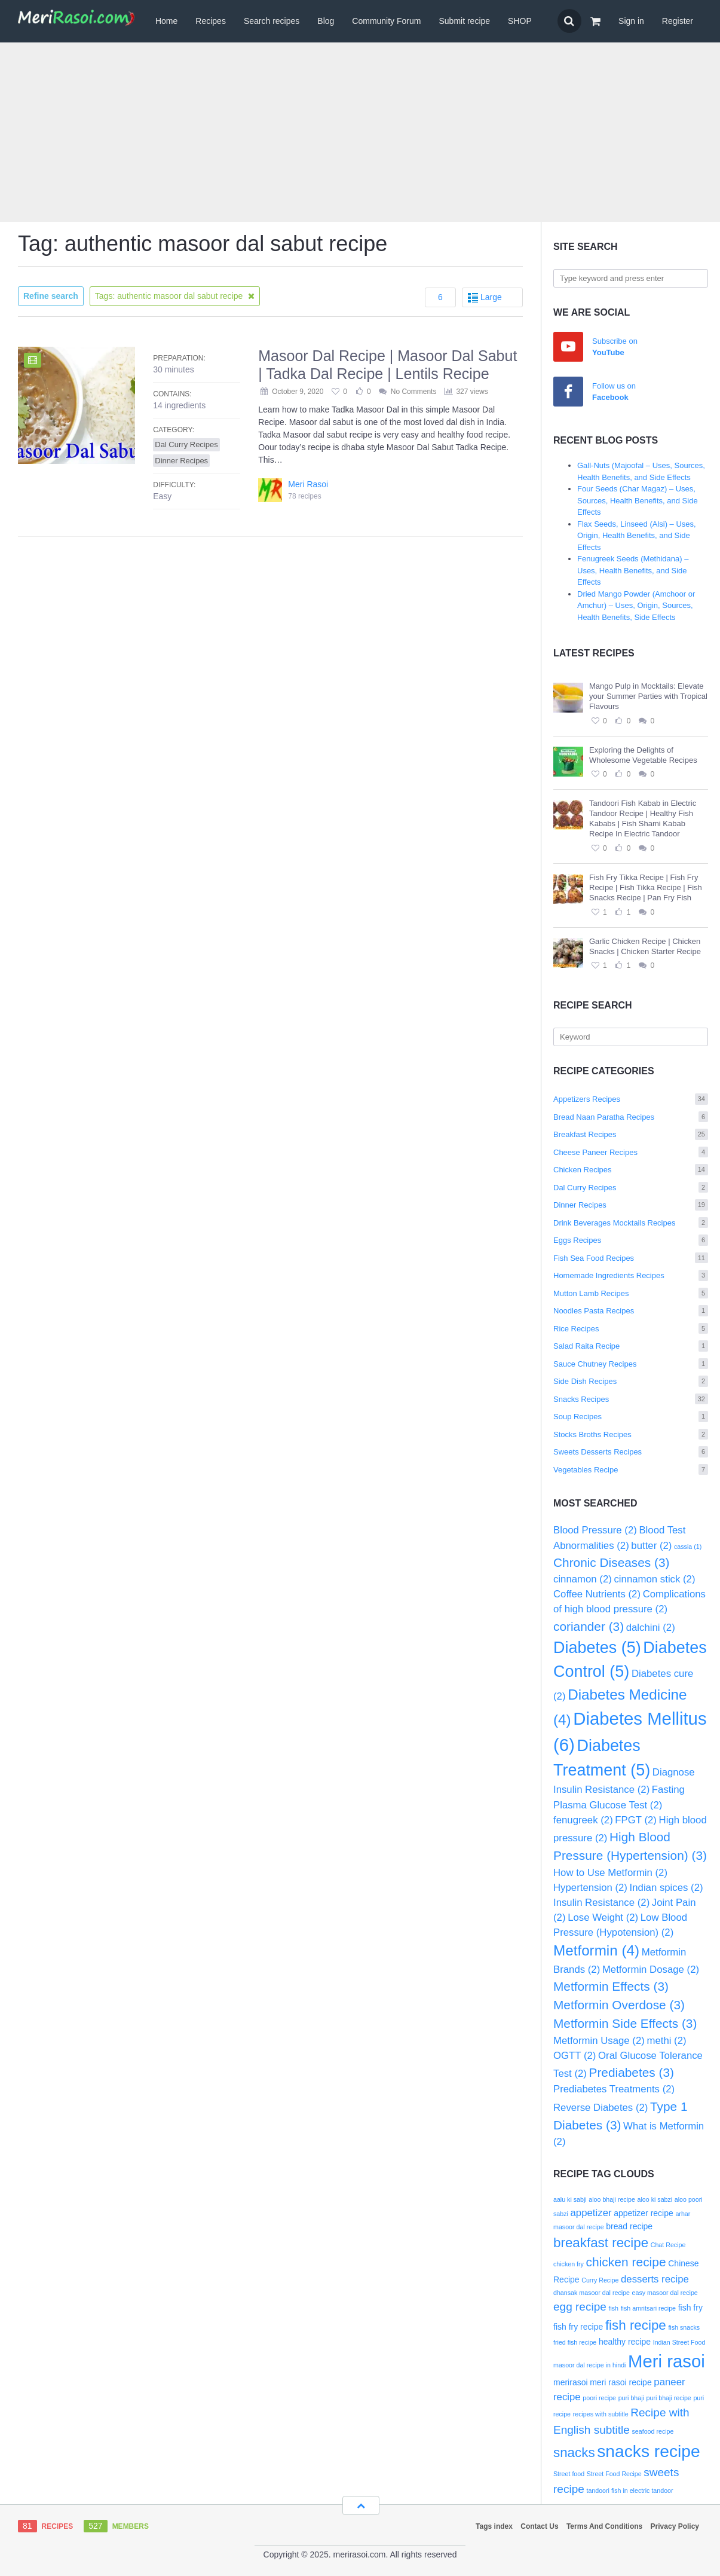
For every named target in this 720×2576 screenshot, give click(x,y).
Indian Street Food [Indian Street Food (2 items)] (679, 2342)
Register (677, 21)
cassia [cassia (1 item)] (687, 1546)
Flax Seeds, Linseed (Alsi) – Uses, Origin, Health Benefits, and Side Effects (636, 536)
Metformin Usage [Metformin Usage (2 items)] (599, 2040)
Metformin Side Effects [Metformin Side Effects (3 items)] (625, 2023)
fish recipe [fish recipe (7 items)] (635, 2325)
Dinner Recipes (630, 1205)
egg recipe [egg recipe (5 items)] (579, 2306)
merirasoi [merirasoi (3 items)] (570, 2382)
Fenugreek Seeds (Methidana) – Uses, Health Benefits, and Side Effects (632, 570)
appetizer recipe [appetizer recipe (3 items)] (643, 2213)
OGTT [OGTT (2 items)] (574, 2055)
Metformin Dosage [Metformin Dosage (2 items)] (650, 1969)
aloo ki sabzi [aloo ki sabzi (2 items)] (655, 2199)
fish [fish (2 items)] (613, 2308)
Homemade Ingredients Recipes (630, 1275)
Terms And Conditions (604, 2526)
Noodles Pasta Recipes (630, 1310)
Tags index (494, 2526)
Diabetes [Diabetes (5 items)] (597, 1648)
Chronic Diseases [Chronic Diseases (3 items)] (611, 1562)
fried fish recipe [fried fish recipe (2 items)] (574, 2342)
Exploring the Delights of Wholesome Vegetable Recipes (643, 755)
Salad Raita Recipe (630, 1346)
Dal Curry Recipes (630, 1187)
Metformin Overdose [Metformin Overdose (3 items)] (619, 2005)
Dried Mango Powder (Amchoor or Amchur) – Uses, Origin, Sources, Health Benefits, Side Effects (636, 605)
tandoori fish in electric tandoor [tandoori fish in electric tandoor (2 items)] (629, 2490)
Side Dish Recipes (630, 1381)
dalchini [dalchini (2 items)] (650, 1627)
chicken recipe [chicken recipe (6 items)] (626, 2262)
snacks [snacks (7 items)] (574, 2452)
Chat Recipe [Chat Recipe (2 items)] (668, 2244)
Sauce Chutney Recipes (630, 1364)
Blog (325, 21)
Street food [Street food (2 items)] (568, 2473)
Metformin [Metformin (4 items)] (596, 1950)
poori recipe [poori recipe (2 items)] (599, 2397)
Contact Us (539, 2526)
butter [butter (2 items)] (651, 1545)
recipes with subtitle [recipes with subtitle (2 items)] (601, 2414)
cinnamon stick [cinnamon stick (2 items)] (654, 1579)
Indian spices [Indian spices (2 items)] (666, 1887)
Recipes (210, 21)
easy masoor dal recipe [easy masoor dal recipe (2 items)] (665, 2292)
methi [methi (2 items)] (666, 2040)
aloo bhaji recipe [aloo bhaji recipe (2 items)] (612, 2199)
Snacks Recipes (630, 1399)
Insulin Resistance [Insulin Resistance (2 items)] (601, 1902)
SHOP (520, 21)
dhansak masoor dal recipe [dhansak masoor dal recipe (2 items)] (591, 2292)
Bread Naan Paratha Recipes (630, 1117)
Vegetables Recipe (630, 1469)
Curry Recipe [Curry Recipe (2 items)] (599, 2280)
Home (166, 21)
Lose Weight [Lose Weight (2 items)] (603, 1917)
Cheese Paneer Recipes (630, 1152)
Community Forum (386, 21)
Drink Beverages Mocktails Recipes (630, 1223)
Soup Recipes (630, 1416)
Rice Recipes (630, 1328)
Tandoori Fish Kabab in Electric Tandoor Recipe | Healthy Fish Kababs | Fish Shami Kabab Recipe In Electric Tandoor (642, 818)
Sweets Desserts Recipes (630, 1451)
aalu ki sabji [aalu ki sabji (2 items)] (570, 2199)
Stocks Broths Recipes (630, 1434)
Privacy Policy (675, 2526)
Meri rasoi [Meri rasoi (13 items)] (666, 2361)
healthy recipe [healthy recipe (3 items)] (625, 2341)
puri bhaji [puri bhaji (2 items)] (631, 2397)
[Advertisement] (360, 132)
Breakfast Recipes (630, 1134)
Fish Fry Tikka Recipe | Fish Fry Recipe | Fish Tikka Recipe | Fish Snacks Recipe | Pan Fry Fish (645, 887)
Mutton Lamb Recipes (630, 1293)
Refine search (50, 296)
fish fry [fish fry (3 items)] (690, 2307)
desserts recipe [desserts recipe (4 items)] (655, 2279)
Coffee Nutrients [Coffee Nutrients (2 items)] (597, 1594)
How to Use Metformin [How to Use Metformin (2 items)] (610, 1872)
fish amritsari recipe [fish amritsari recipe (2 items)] (648, 2308)
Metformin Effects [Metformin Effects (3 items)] (611, 1986)
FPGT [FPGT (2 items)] (636, 1820)
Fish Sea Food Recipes (630, 1258)
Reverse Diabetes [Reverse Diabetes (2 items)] (600, 2107)
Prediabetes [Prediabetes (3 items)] (631, 2072)
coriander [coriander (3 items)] (588, 1626)
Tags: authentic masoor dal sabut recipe (175, 296)
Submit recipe (464, 21)
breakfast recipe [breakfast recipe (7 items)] (600, 2242)
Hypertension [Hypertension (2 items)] (590, 1887)
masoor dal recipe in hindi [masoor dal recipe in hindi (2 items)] (589, 2365)
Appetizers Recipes (630, 1099)
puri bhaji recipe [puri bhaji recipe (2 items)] (669, 2397)
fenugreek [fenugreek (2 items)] (583, 1820)
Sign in (631, 21)
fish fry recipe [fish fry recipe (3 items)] (578, 2326)
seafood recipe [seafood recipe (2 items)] (653, 2431)
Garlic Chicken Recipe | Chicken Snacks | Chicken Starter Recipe (645, 946)
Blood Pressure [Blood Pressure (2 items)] (595, 1530)
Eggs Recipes (630, 1240)
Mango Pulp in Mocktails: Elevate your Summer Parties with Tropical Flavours (648, 696)
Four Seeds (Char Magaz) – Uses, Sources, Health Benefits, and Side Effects (637, 500)
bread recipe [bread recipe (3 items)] (629, 2226)
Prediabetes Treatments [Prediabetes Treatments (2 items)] (614, 2089)
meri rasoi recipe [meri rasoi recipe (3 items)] (620, 2382)
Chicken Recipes (630, 1169)
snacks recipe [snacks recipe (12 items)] (648, 2451)
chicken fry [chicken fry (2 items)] (568, 2264)
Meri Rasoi (308, 484)
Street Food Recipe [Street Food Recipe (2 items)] (614, 2473)
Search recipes (271, 21)
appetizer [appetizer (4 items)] (591, 2213)
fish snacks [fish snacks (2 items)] (684, 2327)
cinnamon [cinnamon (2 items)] (582, 1579)
